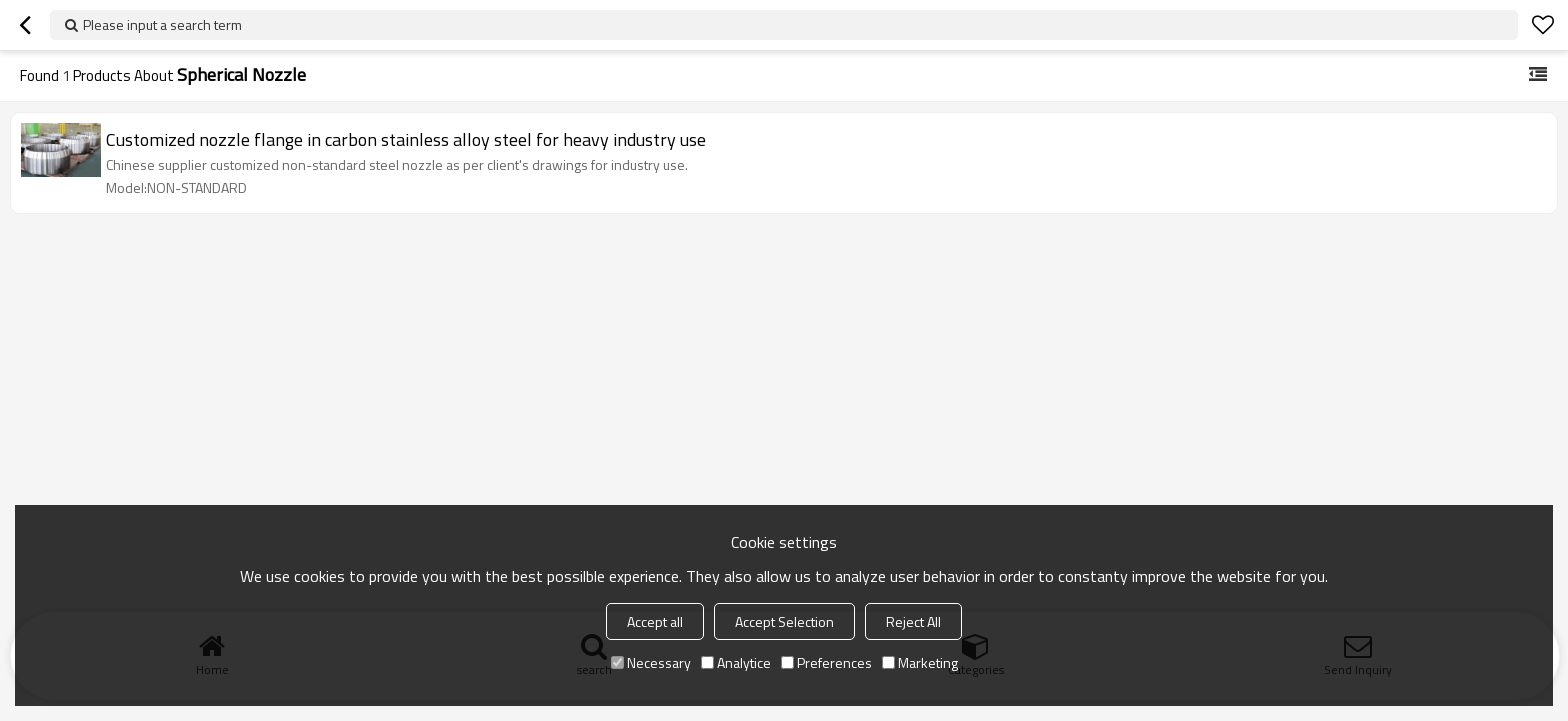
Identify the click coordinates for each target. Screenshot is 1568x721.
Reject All (913, 621)
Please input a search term (162, 24)
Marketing (920, 662)
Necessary (651, 662)
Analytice (736, 662)
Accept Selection (784, 621)
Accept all (655, 621)
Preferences (826, 662)
